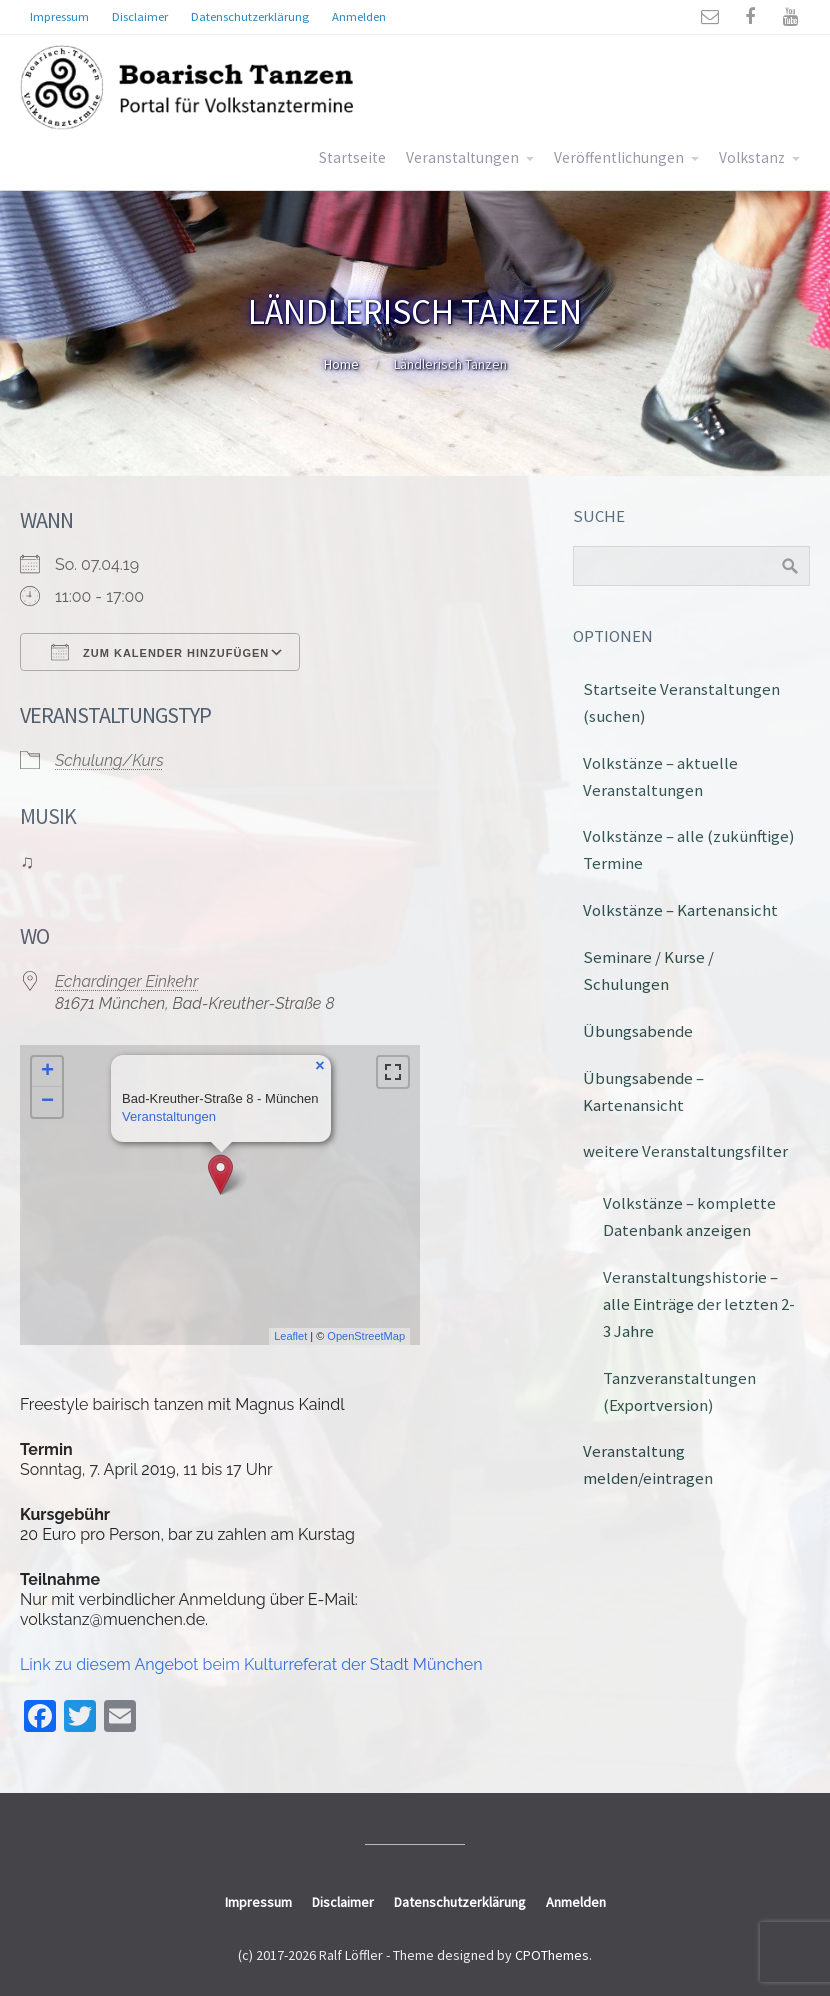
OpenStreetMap (366, 1336)
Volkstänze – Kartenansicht (680, 910)
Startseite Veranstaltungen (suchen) (681, 702)
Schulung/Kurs (109, 760)
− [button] (47, 1102)
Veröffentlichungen (619, 157)
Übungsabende (638, 1031)
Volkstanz (752, 157)
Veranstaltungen (462, 157)
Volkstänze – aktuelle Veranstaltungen (660, 776)
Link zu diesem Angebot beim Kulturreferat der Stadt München (251, 1664)
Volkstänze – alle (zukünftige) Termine (689, 849)
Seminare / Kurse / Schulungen (648, 970)
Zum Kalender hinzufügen (160, 652)
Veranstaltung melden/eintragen (648, 1464)
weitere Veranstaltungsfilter (685, 1151)
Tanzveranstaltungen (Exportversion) (679, 1391)
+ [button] (47, 1072)
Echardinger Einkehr (127, 981)
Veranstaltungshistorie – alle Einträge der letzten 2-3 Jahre (699, 1304)
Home (341, 364)
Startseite (352, 157)
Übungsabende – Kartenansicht (643, 1091)
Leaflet (290, 1336)
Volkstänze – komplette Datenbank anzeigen (689, 1216)
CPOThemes (552, 1955)
